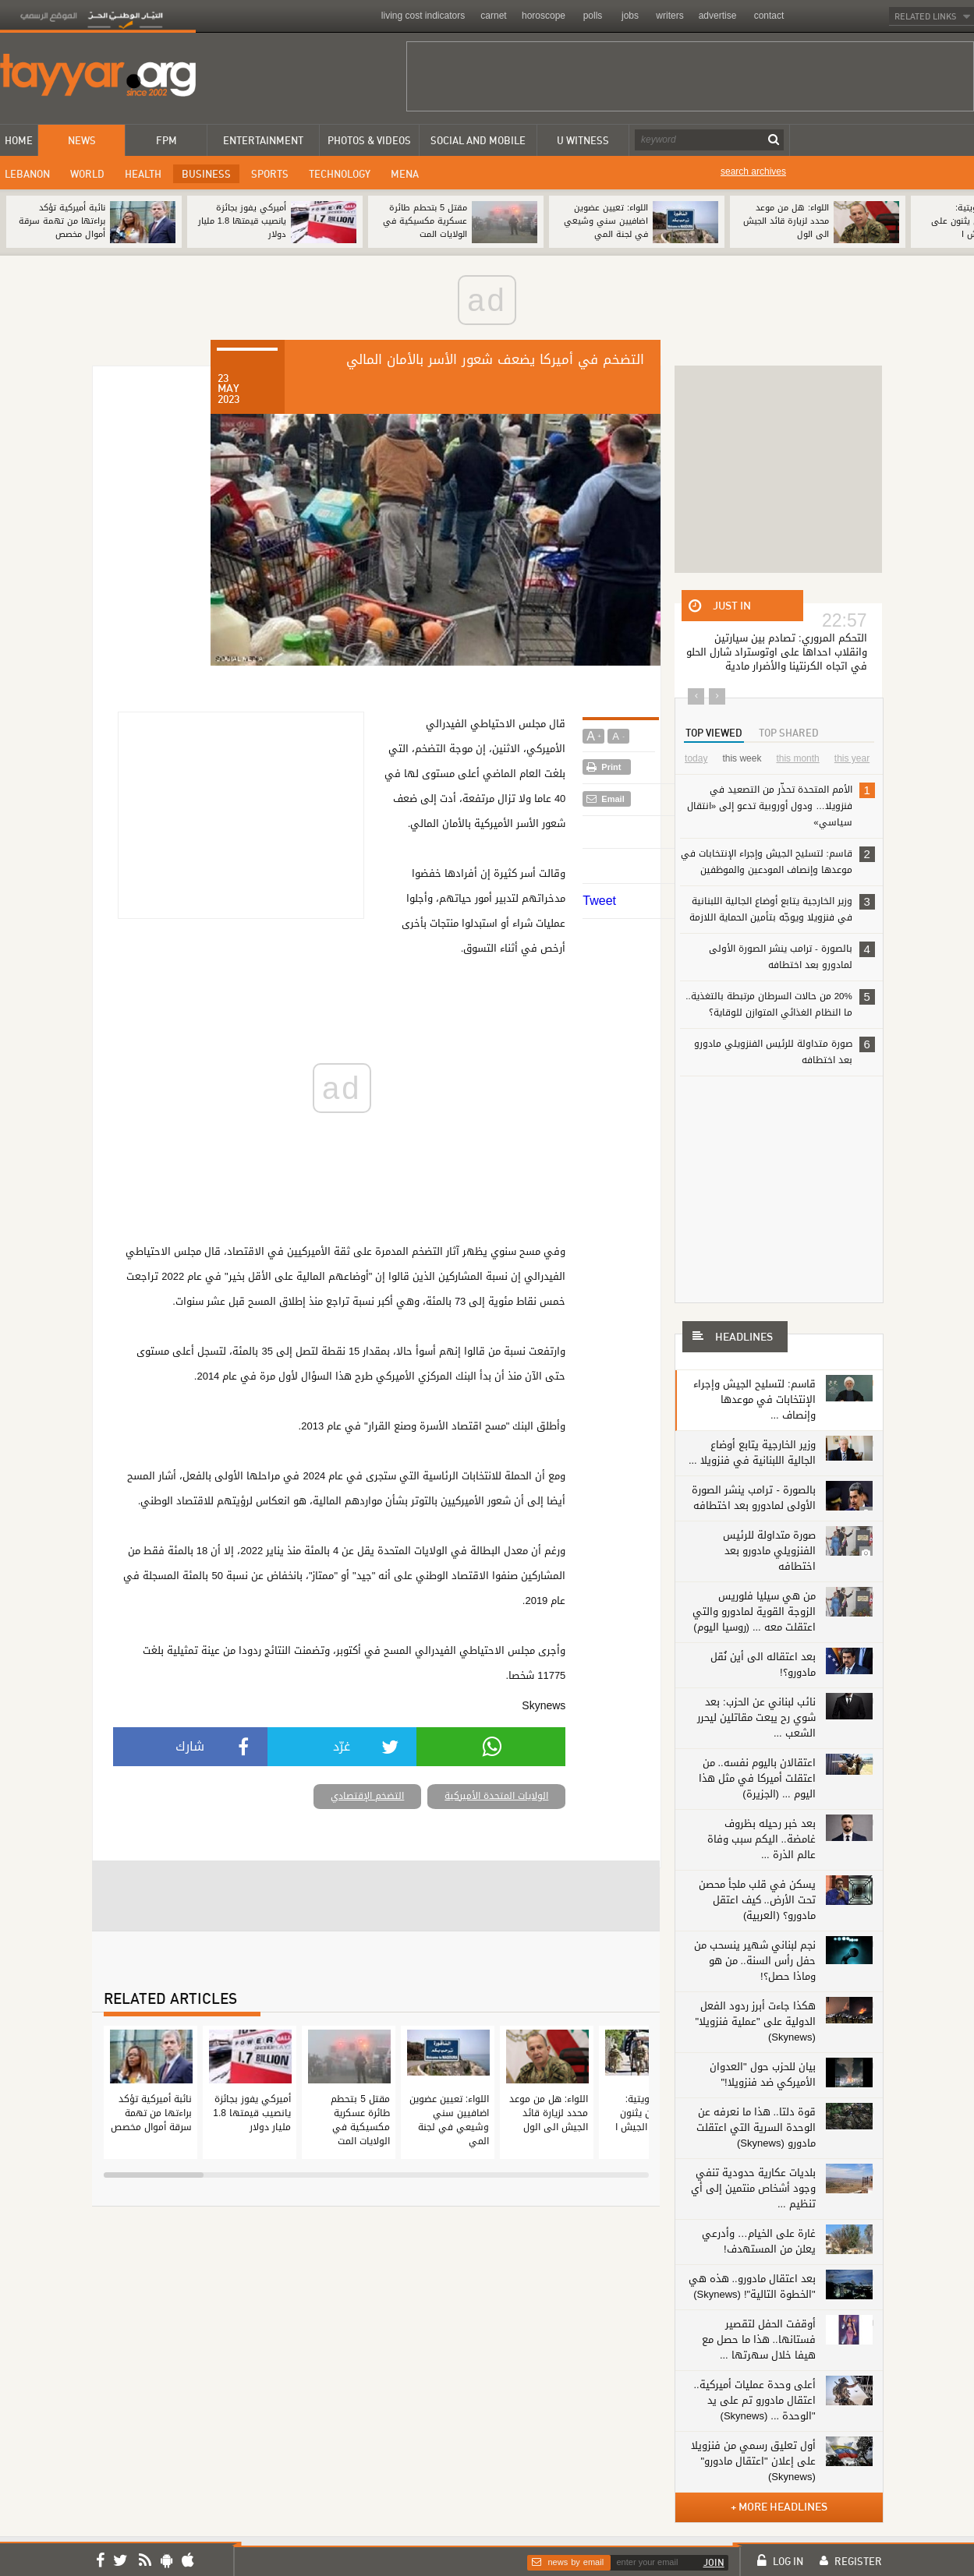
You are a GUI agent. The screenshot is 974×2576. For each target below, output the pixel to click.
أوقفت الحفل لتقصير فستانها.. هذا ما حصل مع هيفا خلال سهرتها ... (759, 2339)
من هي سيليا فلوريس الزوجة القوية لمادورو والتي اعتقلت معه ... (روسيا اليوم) (754, 1611)
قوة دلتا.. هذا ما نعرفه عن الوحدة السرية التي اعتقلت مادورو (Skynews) (756, 2127)
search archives (753, 171)
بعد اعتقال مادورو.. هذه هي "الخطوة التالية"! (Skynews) (752, 2286)
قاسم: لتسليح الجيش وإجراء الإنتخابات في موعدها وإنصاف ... (754, 1399)
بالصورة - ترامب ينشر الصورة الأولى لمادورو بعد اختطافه (792, 956)
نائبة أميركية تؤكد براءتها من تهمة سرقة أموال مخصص (62, 221)
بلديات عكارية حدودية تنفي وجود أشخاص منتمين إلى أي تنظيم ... (753, 2188)
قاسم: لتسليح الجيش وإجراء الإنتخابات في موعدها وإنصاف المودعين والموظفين (778, 860)
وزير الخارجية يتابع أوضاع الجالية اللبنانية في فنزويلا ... (752, 1452)
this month (797, 758)
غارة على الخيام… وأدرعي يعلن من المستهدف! (759, 2241)
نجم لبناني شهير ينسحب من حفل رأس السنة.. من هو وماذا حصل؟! (755, 1960)
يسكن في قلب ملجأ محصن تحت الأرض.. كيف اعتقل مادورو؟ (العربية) (757, 1900)
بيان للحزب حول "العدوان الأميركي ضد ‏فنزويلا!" (763, 2074)
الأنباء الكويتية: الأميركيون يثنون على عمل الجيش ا (651, 2113)
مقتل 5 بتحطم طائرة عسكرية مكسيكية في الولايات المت (425, 221)
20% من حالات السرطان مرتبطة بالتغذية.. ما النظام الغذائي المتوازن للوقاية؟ (779, 1003)
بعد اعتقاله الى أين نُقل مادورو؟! (763, 1664)
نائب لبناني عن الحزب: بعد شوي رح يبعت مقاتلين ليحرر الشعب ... (756, 1717)
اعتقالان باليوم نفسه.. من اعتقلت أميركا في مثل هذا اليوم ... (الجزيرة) (757, 1778)
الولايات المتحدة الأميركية (496, 1795)
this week (741, 758)
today (696, 758)
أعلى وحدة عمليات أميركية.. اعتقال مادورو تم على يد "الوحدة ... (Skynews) (755, 2400)
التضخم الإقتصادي (367, 1795)
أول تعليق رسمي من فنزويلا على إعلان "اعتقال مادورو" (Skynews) (753, 2461)
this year (852, 758)
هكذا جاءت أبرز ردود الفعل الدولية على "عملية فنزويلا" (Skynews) (756, 2021)
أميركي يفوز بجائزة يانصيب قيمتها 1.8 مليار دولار (242, 221)
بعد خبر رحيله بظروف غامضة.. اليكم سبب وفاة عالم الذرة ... (761, 1839)
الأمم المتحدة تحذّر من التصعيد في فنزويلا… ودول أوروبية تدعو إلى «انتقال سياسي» (781, 805)
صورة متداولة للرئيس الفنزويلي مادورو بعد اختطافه (784, 1051)
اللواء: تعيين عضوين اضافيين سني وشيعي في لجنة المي (606, 221)
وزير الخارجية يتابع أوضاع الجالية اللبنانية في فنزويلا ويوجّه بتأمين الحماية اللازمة (782, 908)
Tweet (599, 900)
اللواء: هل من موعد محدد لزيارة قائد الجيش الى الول (786, 221)
